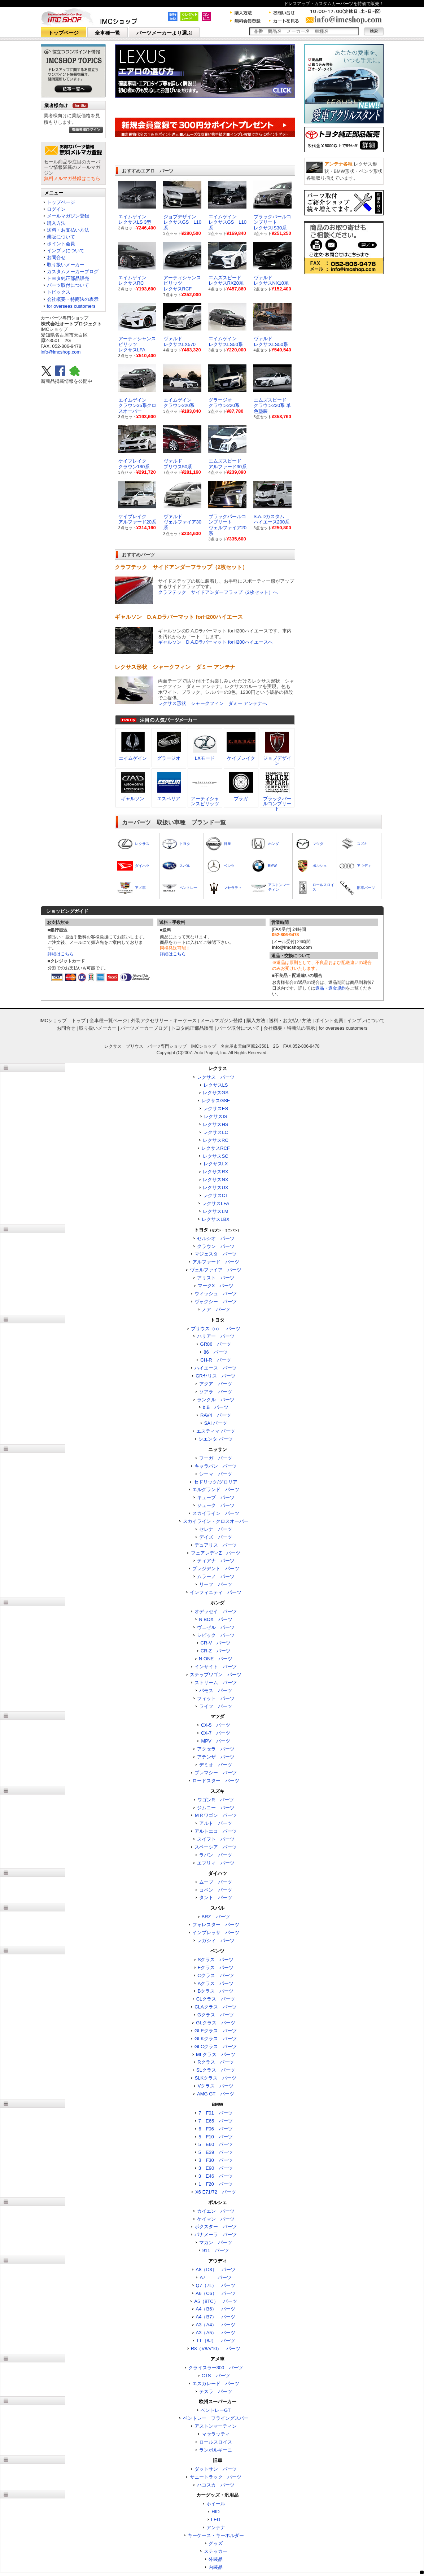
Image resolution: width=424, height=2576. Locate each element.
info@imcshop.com (61, 352)
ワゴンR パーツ (215, 1799)
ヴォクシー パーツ (215, 1301)
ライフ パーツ (215, 1706)
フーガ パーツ (215, 1458)
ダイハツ (142, 866)
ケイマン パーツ (216, 2219)
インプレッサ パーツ (215, 1932)
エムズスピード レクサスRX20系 (226, 280)
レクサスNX (215, 1179)
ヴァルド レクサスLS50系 (271, 341)
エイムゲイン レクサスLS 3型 (135, 219)
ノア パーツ (216, 1309)
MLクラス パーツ (215, 2054)
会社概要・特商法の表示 (73, 299)
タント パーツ (215, 1897)
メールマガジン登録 (68, 216)
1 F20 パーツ (215, 2184)
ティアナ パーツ (216, 1560)
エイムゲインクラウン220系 (179, 402)
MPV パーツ (215, 1741)
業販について (61, 237)
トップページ (63, 33)
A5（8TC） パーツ (215, 2301)
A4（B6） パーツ (216, 2309)
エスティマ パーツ (215, 1431)
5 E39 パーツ (215, 2152)
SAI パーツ (215, 1423)
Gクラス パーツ (215, 2015)
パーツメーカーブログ (144, 1028)
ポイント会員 (61, 243)
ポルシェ (319, 866)
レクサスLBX (216, 1219)
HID (215, 2511)
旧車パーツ (366, 888)
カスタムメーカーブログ (73, 271)
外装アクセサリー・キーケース (164, 1020)
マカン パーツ (215, 2242)
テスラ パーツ (215, 2391)
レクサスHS (215, 1124)
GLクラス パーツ (215, 2022)
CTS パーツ (216, 2375)
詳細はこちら (61, 953)
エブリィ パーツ (216, 1863)
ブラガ (241, 798)
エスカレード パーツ (215, 2383)
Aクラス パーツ (216, 1983)
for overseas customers (71, 306)
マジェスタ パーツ (215, 1254)
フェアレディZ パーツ (216, 1553)
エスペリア (168, 798)
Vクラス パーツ (216, 2086)
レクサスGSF (215, 1100)
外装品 (216, 2559)
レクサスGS (215, 1092)
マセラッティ (216, 2434)
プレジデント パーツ (215, 1568)
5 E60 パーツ (215, 2144)
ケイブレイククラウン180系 (134, 463)
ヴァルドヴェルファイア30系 (182, 522)
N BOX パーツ (215, 1619)
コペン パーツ (215, 1890)
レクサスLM (215, 1211)
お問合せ (56, 257)
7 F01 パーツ (215, 2113)
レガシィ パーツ (216, 1940)
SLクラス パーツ (215, 2070)
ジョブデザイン (277, 760)
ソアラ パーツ (215, 1391)
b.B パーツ (216, 1407)
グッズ (216, 2543)
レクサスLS (216, 1085)
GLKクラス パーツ (215, 2038)
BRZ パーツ (216, 1916)
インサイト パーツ (215, 1666)
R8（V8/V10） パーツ (215, 2348)
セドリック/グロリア (215, 1482)
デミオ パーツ (215, 1764)
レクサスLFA (215, 1203)
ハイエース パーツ (215, 1368)
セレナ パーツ (215, 1529)
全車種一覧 (107, 33)
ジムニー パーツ (216, 1807)
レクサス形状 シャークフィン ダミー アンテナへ (212, 703)
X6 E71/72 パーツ (215, 2192)
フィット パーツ (216, 1698)
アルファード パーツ (215, 1262)
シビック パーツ (216, 1635)
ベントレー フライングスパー (216, 2418)
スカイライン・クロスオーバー (216, 1521)
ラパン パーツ (215, 1855)
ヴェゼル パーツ (216, 1627)
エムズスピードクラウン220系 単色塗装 (272, 405)
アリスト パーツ (216, 1277)
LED (215, 2519)
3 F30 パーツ (215, 2160)
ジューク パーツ (216, 1505)
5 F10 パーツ (215, 2136)
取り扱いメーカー (65, 264)
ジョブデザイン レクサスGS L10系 (182, 222)
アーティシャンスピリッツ (205, 801)
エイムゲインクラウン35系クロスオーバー (137, 405)
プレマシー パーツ (215, 1772)
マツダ (317, 844)
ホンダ (273, 844)
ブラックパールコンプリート (277, 803)
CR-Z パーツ (216, 1650)
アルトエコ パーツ (215, 1831)
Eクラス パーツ (216, 1967)
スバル (184, 866)
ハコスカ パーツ (216, 2485)
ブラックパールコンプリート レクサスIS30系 (272, 222)
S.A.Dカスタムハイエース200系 (272, 519)
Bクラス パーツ (216, 1991)
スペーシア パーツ (215, 1847)
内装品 (216, 2567)
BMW (272, 866)
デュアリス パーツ (215, 1545)
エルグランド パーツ (215, 1489)
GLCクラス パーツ (215, 2046)
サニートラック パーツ (215, 2477)
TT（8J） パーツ (215, 2340)
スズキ (362, 844)
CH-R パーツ (215, 1360)
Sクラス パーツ (216, 1959)
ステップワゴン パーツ (215, 1674)
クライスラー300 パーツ (215, 2367)
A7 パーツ (215, 2277)
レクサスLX (216, 1163)
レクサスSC (215, 1156)
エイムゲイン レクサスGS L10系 (227, 222)
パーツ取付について (68, 285)
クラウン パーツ (216, 1246)
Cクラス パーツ (215, 1975)
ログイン (56, 209)
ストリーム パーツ (215, 1682)
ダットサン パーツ (215, 2469)
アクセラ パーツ (216, 1749)
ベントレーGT (216, 2410)
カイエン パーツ (216, 2211)
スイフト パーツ (216, 1839)
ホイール (215, 2503)
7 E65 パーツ (215, 2121)
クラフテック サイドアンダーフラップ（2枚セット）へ (218, 592)
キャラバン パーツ (215, 1466)
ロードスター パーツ (215, 1780)
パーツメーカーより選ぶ (164, 33)
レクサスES (215, 1108)
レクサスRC (215, 1140)
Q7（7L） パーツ (216, 2285)
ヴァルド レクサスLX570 (179, 341)
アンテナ (215, 2527)
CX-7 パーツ (216, 1733)
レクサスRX (215, 1171)
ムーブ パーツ (215, 1882)
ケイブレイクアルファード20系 (137, 519)
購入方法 (56, 223)
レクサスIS (215, 1116)
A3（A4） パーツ (216, 2324)
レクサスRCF (215, 1148)
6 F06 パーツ (215, 2129)
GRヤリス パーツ (216, 1376)
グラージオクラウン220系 (224, 402)
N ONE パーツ (215, 1658)
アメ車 (140, 888)
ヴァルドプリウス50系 (177, 463)
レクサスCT (215, 1195)
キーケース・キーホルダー (216, 2535)
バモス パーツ (215, 1690)
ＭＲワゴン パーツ (215, 1815)
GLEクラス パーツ (215, 2030)
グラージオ (168, 758)
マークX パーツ (216, 1285)
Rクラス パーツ (215, 2062)
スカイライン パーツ (215, 1513)
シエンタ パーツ (215, 1439)
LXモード (205, 758)
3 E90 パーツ (215, 2168)
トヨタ (184, 844)
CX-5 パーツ (216, 1725)
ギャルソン (132, 798)
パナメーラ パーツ (215, 2234)
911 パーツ (215, 2250)
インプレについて (65, 250)
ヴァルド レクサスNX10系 (271, 280)
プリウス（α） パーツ (216, 1328)
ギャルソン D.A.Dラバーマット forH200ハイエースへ (215, 642)
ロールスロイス (215, 2442)
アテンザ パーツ (216, 1757)
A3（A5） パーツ (216, 2332)
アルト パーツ (215, 1823)
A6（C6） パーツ (216, 2293)
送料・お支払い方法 (68, 230)
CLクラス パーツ (215, 1999)
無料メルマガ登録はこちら (72, 178)
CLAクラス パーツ (215, 2007)
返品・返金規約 (330, 988)
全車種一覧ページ (108, 1020)
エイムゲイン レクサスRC (132, 280)
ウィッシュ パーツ (215, 1293)
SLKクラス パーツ (216, 2078)
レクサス (142, 844)
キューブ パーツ (216, 1497)
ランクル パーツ (216, 1399)
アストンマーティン (215, 2426)
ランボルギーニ (215, 2450)
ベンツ (229, 866)
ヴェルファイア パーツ (215, 1269)
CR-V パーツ (216, 1643)
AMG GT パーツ (215, 2094)
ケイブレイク (241, 758)
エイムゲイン (133, 758)
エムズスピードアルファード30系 (227, 463)
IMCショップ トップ (62, 1020)
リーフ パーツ (215, 1584)
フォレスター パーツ (215, 1924)
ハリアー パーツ (216, 1336)
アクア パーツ (215, 1383)
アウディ (364, 866)
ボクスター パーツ (215, 2226)
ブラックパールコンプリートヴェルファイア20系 (227, 525)
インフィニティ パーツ (215, 1592)
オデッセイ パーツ (215, 1611)
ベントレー (188, 888)
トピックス (58, 292)
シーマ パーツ (215, 1474)
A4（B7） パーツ (216, 2316)
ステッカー (215, 2551)
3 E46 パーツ (215, 2176)
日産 (227, 844)
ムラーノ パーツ (216, 1576)
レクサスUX (215, 1187)
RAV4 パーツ (215, 1415)
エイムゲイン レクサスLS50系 (226, 341)
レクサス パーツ (216, 1077)
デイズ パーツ (215, 1537)
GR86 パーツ (215, 1344)
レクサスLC (215, 1132)
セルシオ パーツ (216, 1238)
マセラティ (233, 888)
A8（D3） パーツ (216, 2269)
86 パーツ (215, 1352)
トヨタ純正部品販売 (68, 278)
